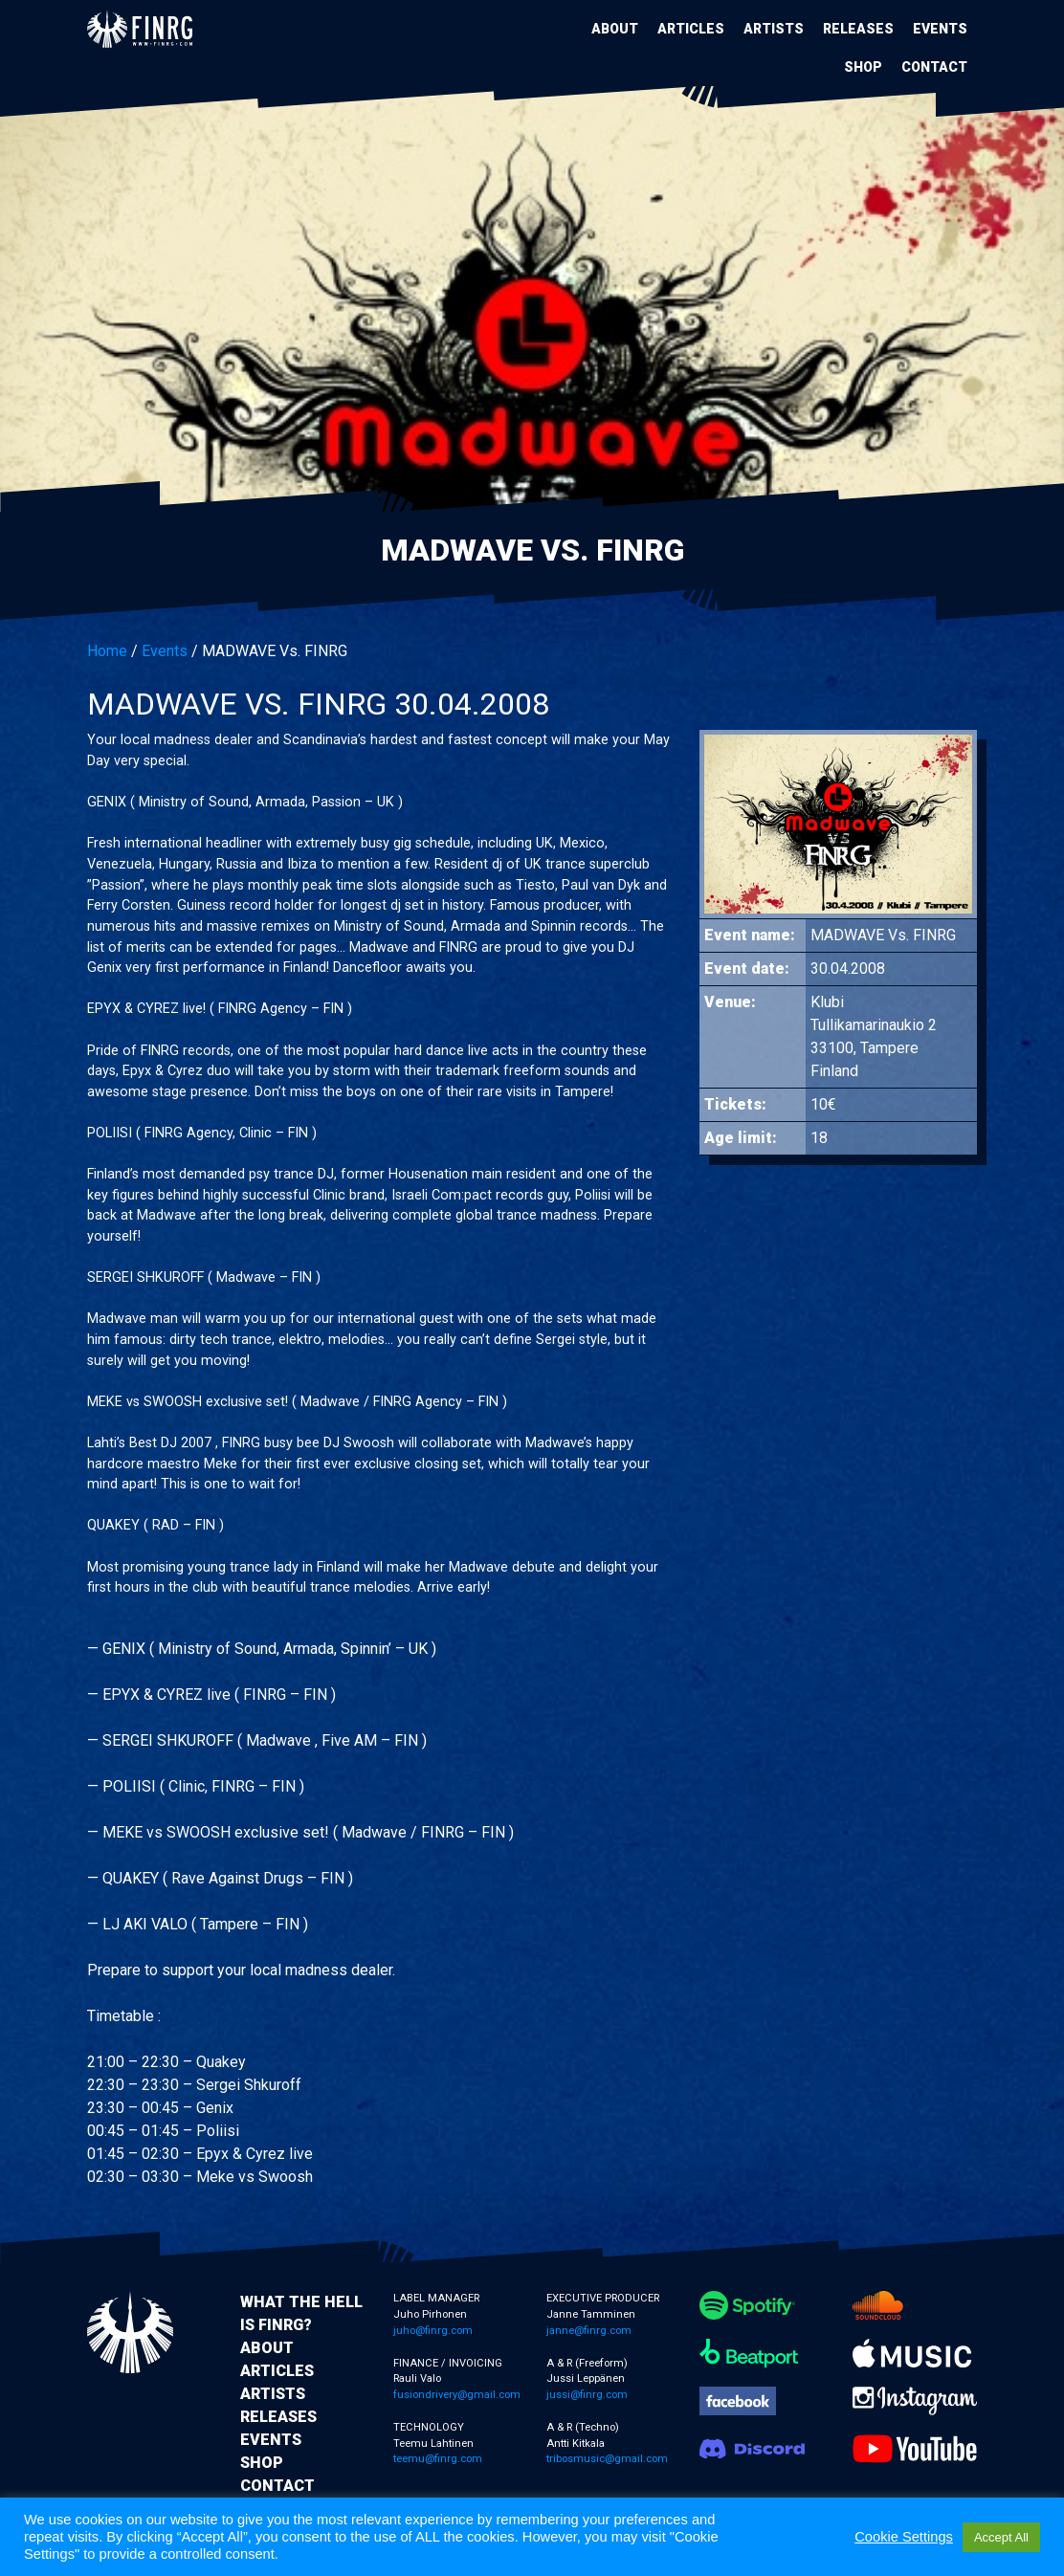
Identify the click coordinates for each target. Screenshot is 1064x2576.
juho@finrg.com (433, 2330)
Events (940, 28)
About (614, 28)
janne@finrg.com (589, 2330)
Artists (773, 28)
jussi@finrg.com (587, 2395)
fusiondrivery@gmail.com (457, 2395)
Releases (858, 28)
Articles (690, 28)
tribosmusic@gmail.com (607, 2459)
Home (107, 651)
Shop (863, 67)
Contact (934, 67)
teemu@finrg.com (437, 2459)
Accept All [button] (1001, 2537)
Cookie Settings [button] (903, 2536)
